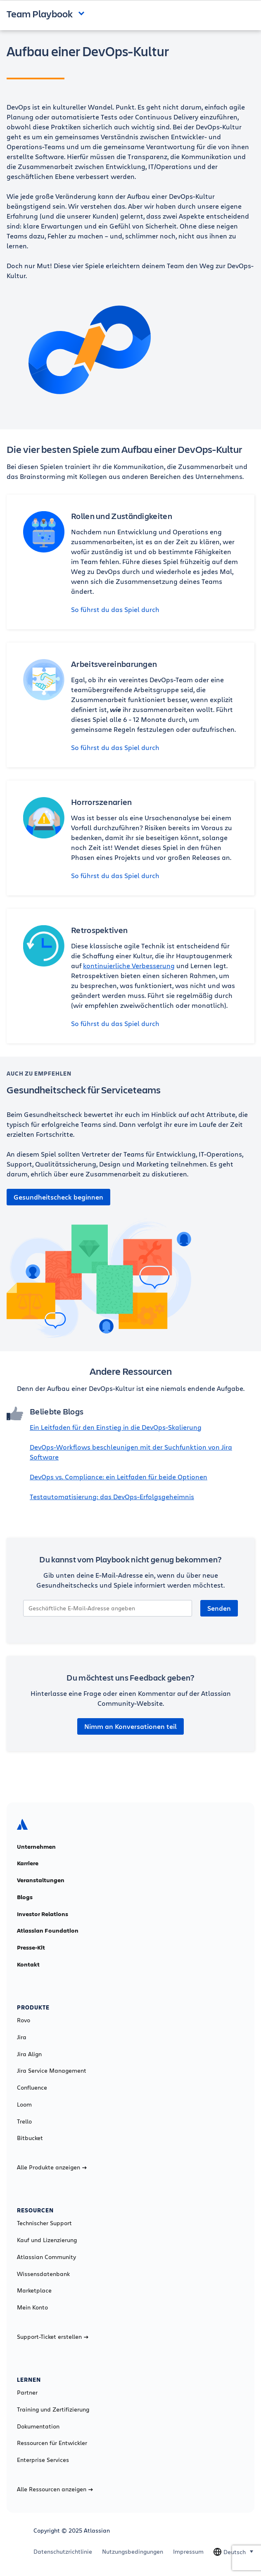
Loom (24, 2104)
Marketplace (34, 2290)
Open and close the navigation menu (83, 12)
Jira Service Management (51, 2070)
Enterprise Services (43, 2460)
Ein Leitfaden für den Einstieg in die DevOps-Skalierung (116, 1427)
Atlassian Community (46, 2257)
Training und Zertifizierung (53, 2409)
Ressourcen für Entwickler (52, 2443)
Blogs (25, 1897)
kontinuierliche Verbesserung (129, 965)
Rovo (23, 2020)
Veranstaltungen (40, 1880)
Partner (27, 2392)
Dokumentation (38, 2426)
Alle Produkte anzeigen (52, 2167)
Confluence (32, 2087)
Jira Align (29, 2054)
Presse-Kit (31, 1947)
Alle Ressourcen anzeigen (55, 2489)
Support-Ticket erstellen (52, 2336)
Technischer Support (44, 2223)
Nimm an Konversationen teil (130, 1726)
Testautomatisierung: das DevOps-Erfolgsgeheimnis (112, 1496)
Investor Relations (42, 1914)
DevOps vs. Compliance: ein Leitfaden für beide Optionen (118, 1476)
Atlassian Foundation (47, 1930)
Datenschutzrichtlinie (62, 2551)
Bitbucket (30, 2138)
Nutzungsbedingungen (132, 2551)
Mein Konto (32, 2307)
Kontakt (28, 1964)
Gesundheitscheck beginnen (58, 1197)
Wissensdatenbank (43, 2274)
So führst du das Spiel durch (115, 609)
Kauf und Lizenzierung (47, 2240)
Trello (24, 2121)
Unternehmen (36, 1846)
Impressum (188, 2551)
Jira (21, 2037)
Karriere (27, 1863)
